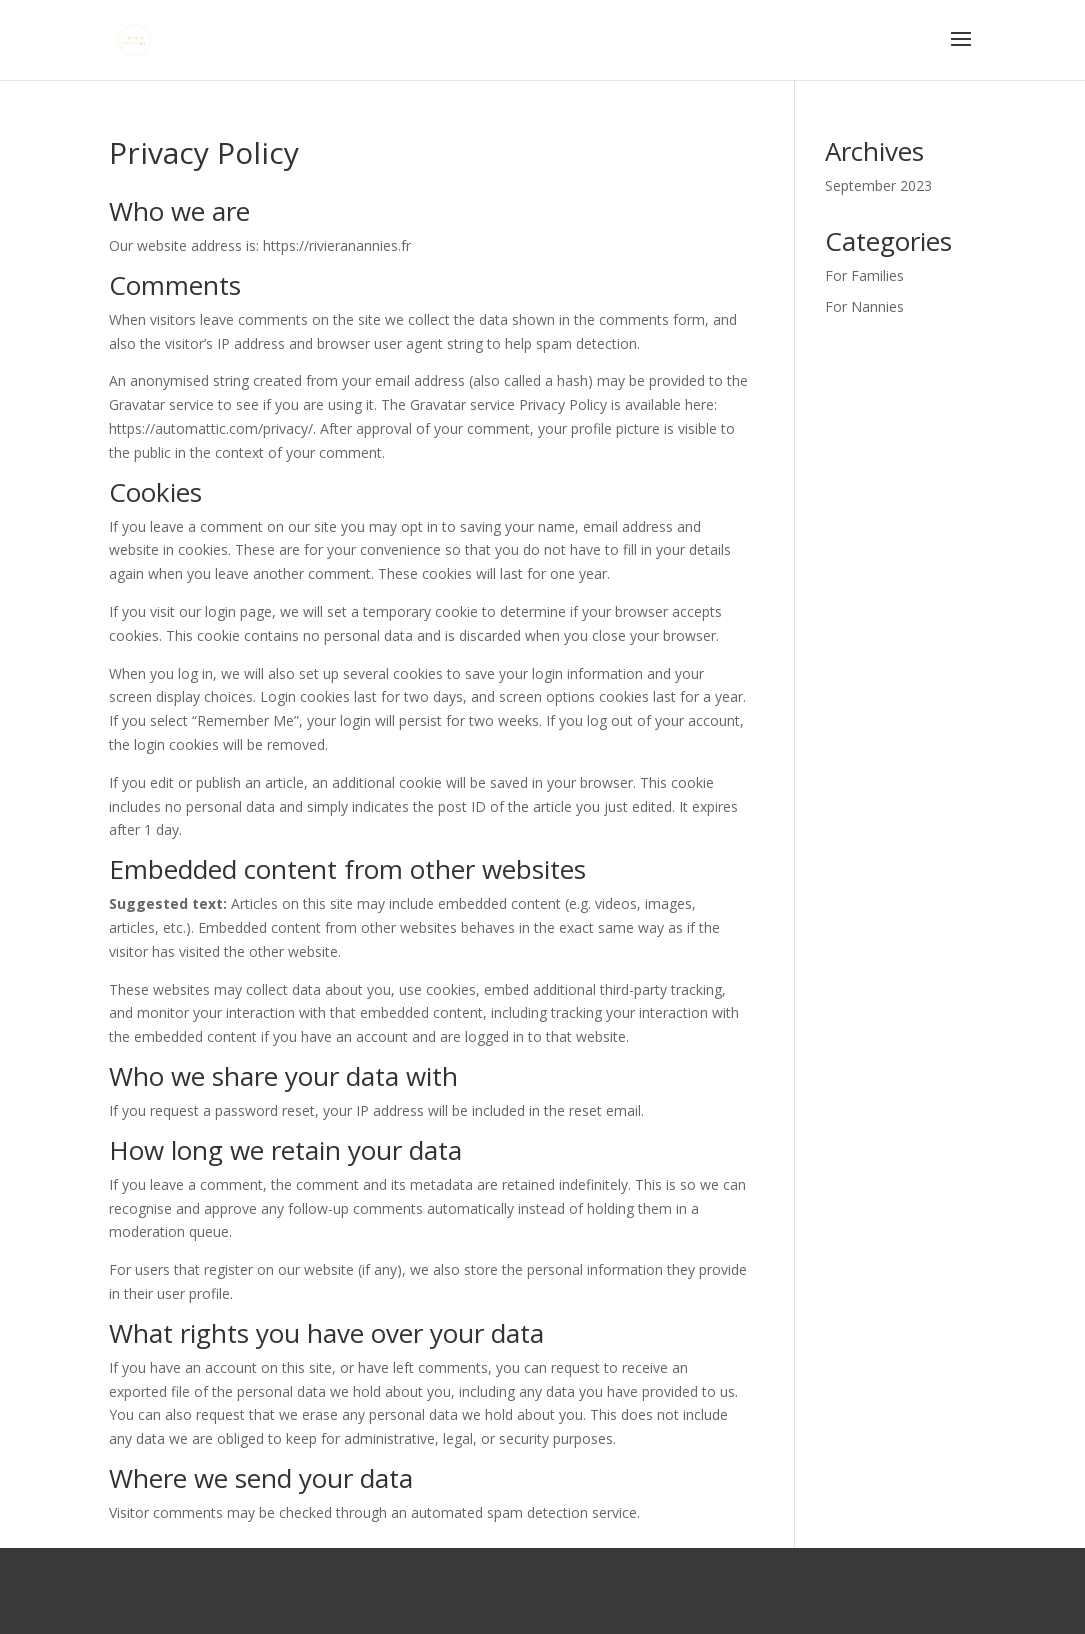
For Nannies (864, 306)
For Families (864, 275)
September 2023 (878, 185)
